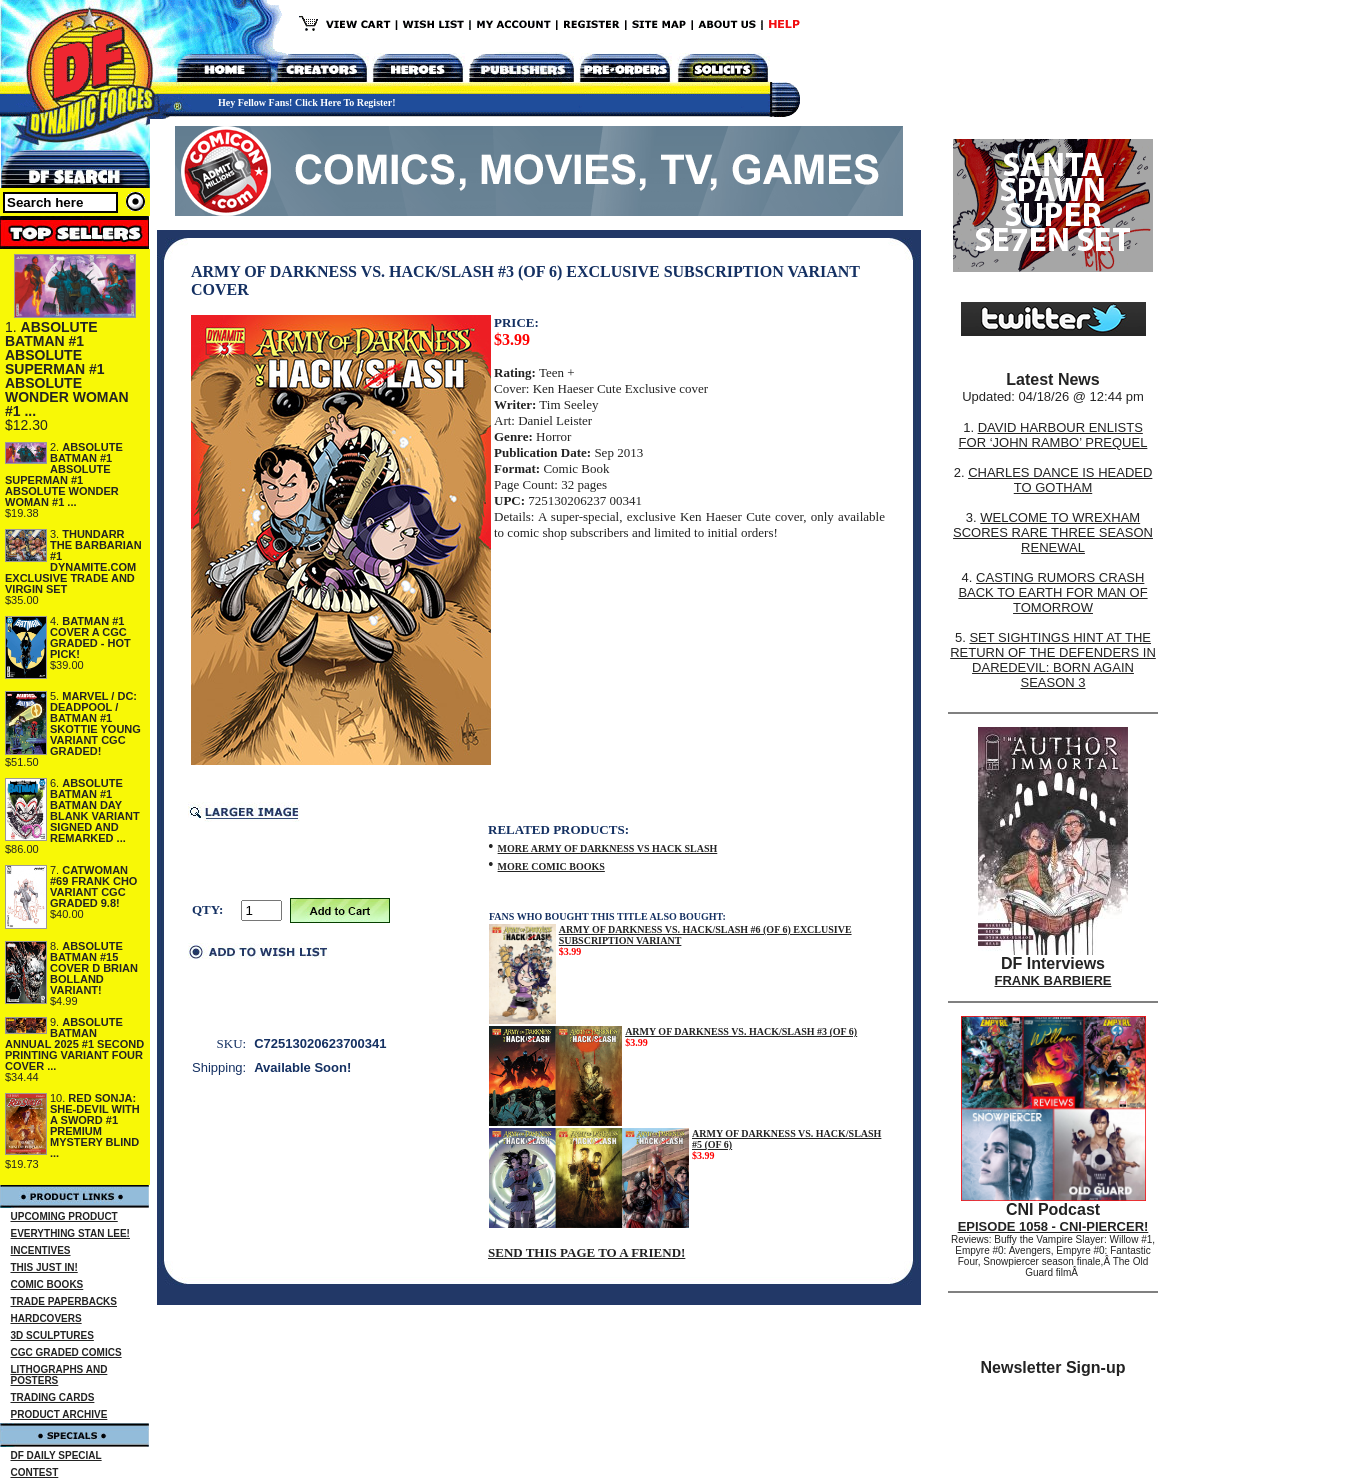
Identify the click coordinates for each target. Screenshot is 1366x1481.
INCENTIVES (41, 1250)
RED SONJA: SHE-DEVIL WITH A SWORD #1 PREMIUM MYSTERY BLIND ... (95, 1125)
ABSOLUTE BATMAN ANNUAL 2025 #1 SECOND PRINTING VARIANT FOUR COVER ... (74, 1044)
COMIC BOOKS (47, 1284)
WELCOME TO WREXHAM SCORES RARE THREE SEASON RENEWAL (1053, 532)
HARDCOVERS (46, 1318)
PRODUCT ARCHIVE (59, 1414)
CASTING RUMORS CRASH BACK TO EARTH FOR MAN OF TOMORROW (1052, 592)
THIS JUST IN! (44, 1267)
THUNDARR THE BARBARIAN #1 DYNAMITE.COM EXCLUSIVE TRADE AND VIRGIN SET (73, 561)
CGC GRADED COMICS (66, 1352)
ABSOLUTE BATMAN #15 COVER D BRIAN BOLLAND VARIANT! (94, 968)
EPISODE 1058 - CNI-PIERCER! (1053, 1226)
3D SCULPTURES (52, 1335)
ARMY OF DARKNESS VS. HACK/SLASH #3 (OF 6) (741, 1031)
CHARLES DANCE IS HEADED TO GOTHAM (1060, 480)
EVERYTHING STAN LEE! (70, 1233)
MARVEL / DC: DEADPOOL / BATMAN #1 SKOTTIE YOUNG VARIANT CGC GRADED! (95, 723)
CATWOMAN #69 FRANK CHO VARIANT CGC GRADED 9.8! (93, 886)
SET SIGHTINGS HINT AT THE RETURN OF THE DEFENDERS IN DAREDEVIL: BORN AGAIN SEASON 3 (1053, 660)
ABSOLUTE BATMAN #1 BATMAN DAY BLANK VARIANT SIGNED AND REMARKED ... (95, 810)
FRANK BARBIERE (1053, 980)
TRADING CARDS (53, 1397)
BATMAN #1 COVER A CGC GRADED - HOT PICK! (90, 637)
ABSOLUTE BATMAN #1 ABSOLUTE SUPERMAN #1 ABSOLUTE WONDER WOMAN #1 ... (67, 369)
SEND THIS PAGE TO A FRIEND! (586, 1252)
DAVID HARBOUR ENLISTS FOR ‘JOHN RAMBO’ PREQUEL (1053, 435)
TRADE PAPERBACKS (64, 1301)
